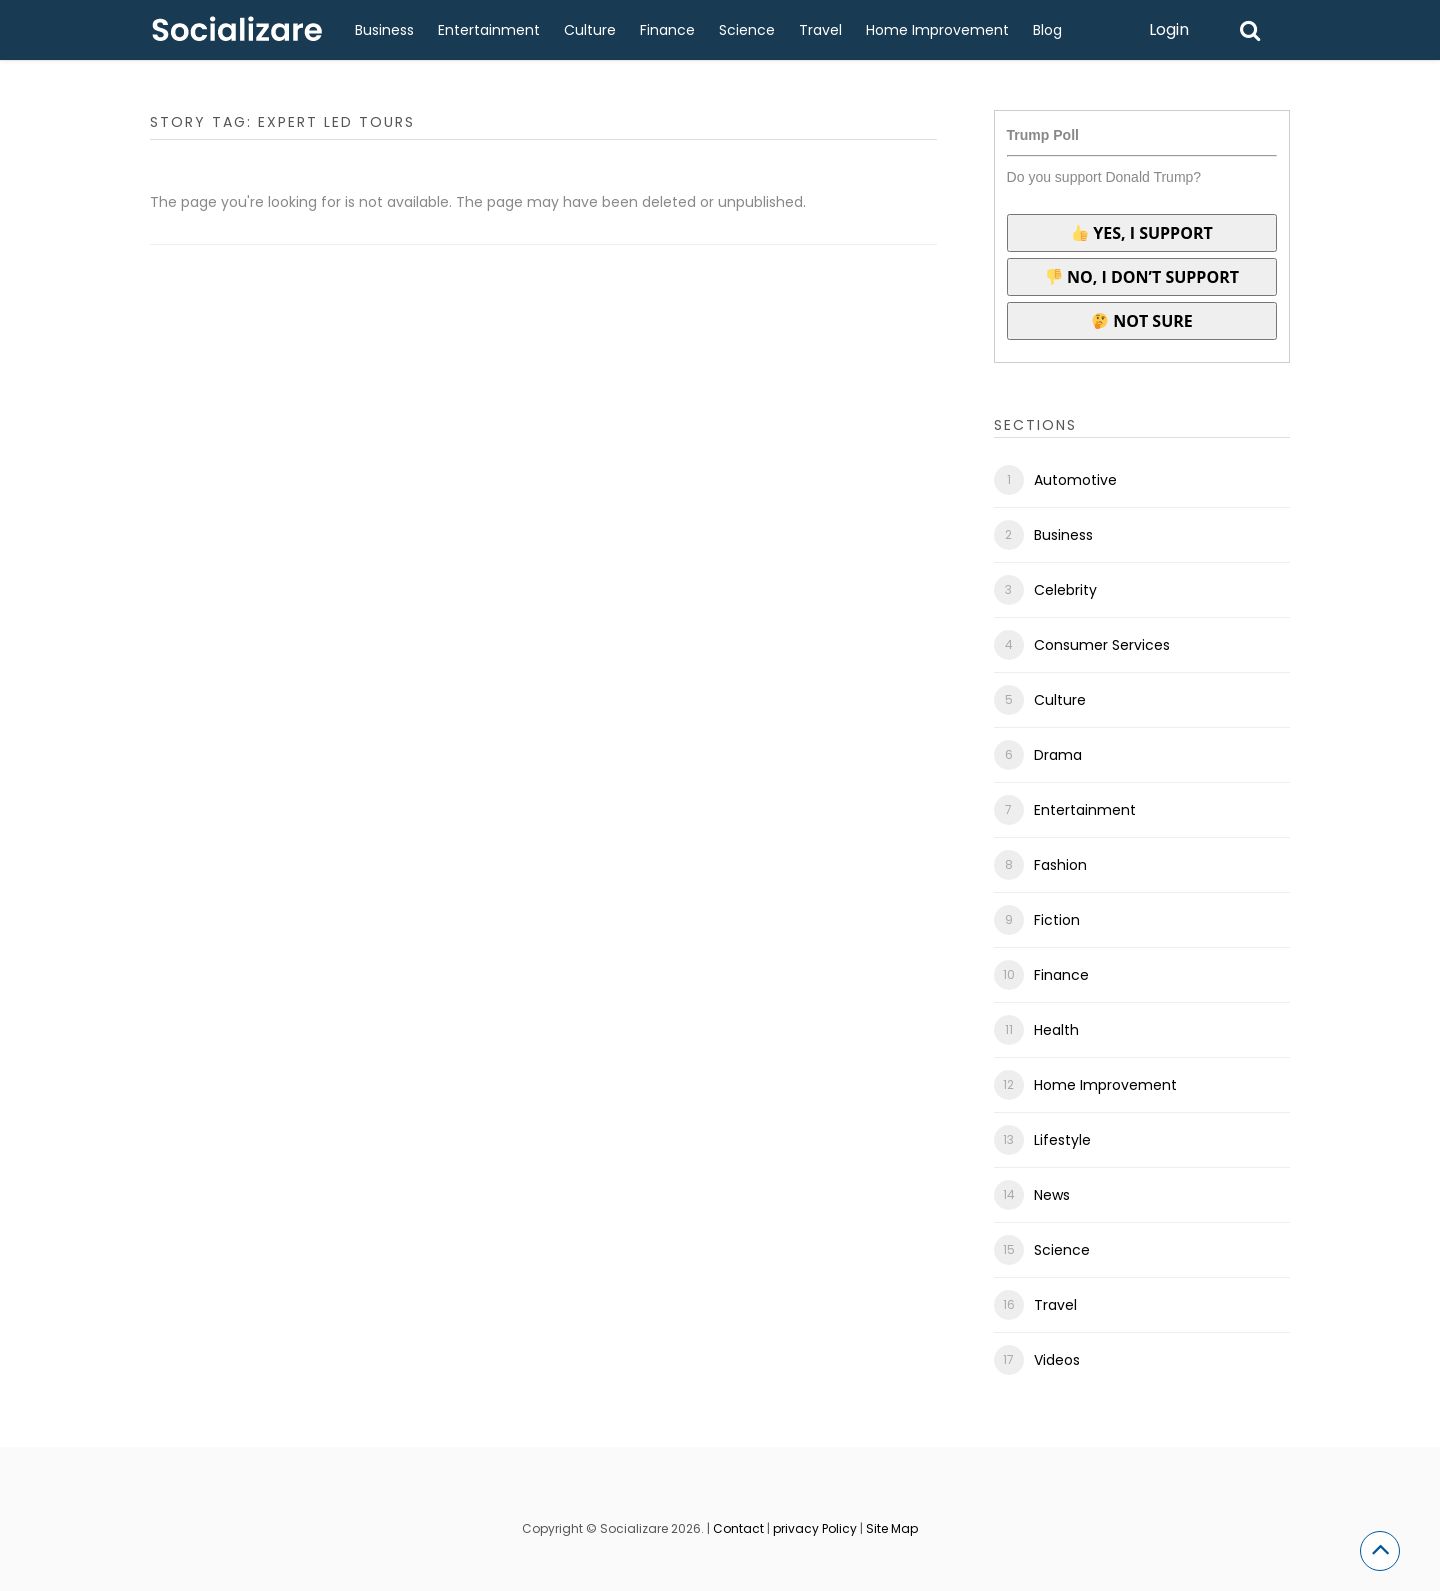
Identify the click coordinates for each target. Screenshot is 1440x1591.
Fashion (1060, 865)
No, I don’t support (1142, 277)
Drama (1058, 755)
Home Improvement (937, 30)
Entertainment (489, 30)
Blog (1047, 30)
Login (1169, 29)
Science (747, 30)
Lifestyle (1062, 1140)
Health (1056, 1030)
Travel (820, 30)
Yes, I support (1142, 233)
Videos (1057, 1360)
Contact (738, 1528)
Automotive (1075, 480)
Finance (667, 30)
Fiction (1057, 920)
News (1052, 1195)
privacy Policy (815, 1528)
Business (384, 30)
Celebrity (1065, 590)
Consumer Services (1102, 645)
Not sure (1142, 321)
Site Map (892, 1528)
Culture (590, 30)
